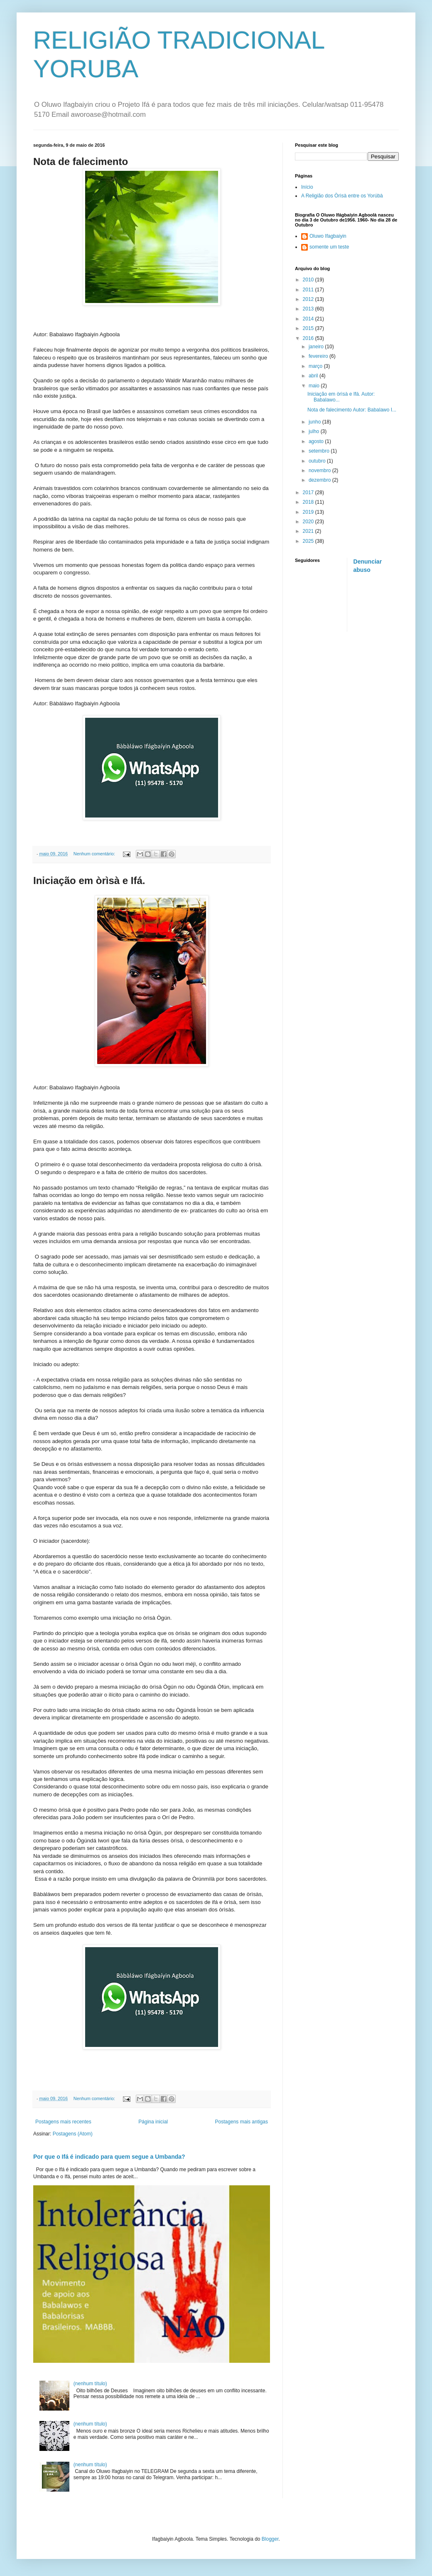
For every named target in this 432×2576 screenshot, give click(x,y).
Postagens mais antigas (241, 2122)
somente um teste (329, 247)
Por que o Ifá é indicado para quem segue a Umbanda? (109, 2156)
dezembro (320, 480)
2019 (309, 512)
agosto (317, 441)
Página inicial (153, 2122)
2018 (309, 502)
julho (315, 431)
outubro (318, 461)
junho (315, 422)
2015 (309, 328)
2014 (309, 319)
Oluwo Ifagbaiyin (327, 236)
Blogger (270, 2539)
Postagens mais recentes (63, 2122)
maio (315, 386)
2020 (309, 522)
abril (314, 376)
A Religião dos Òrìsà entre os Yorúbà (342, 196)
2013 (309, 309)
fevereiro (319, 356)
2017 (309, 492)
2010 (309, 280)
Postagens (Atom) (73, 2134)
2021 (309, 531)
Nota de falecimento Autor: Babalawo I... (351, 410)
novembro (320, 470)
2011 (309, 290)
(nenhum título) (90, 2383)
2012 (309, 299)
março (316, 366)
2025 (309, 541)
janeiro (317, 347)
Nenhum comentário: (95, 853)
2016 (309, 338)
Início (307, 187)
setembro (320, 451)
